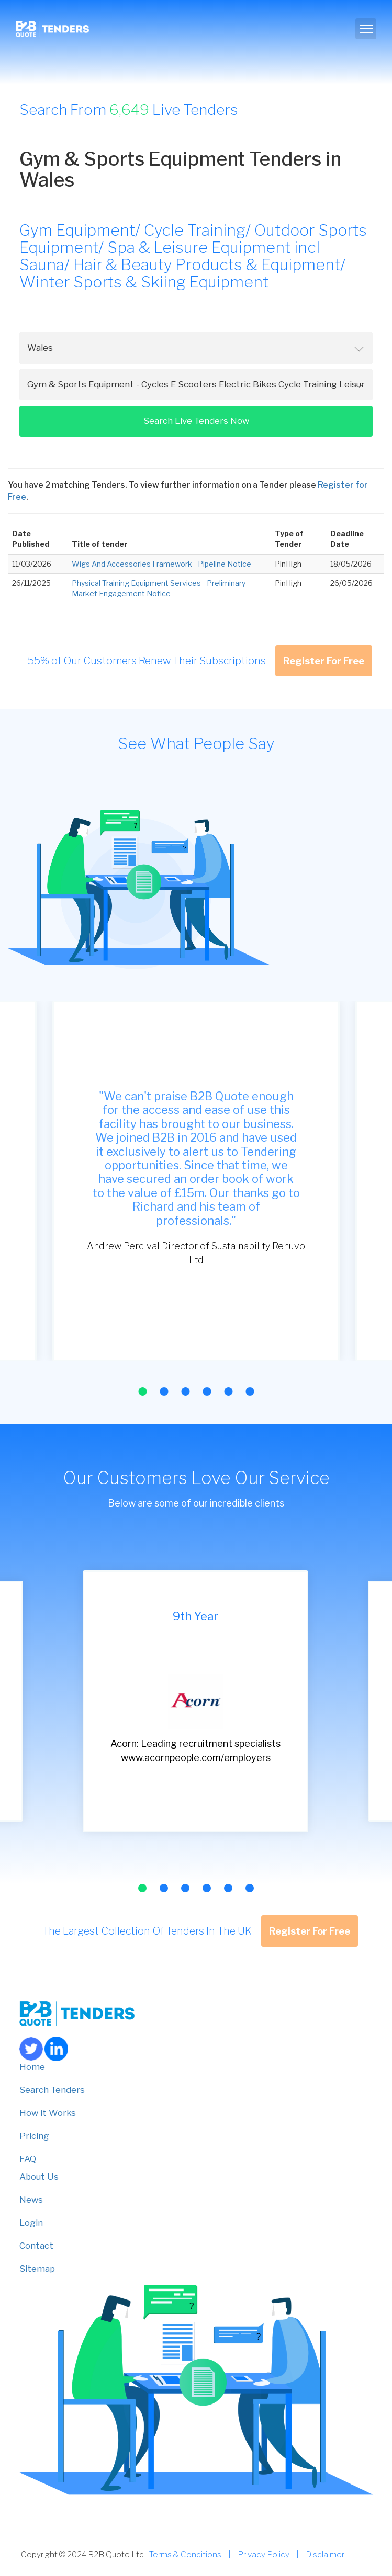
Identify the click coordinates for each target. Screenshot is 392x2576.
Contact (36, 2245)
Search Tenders (52, 2090)
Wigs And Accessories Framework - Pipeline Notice (161, 563)
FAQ (27, 2159)
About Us (39, 2176)
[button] (142, 1391)
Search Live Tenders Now (196, 421)
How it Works (47, 2113)
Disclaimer (325, 2554)
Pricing (34, 2136)
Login (31, 2222)
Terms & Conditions (185, 2554)
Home (32, 2067)
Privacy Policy (263, 2554)
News (31, 2199)
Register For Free (323, 660)
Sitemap (37, 2268)
